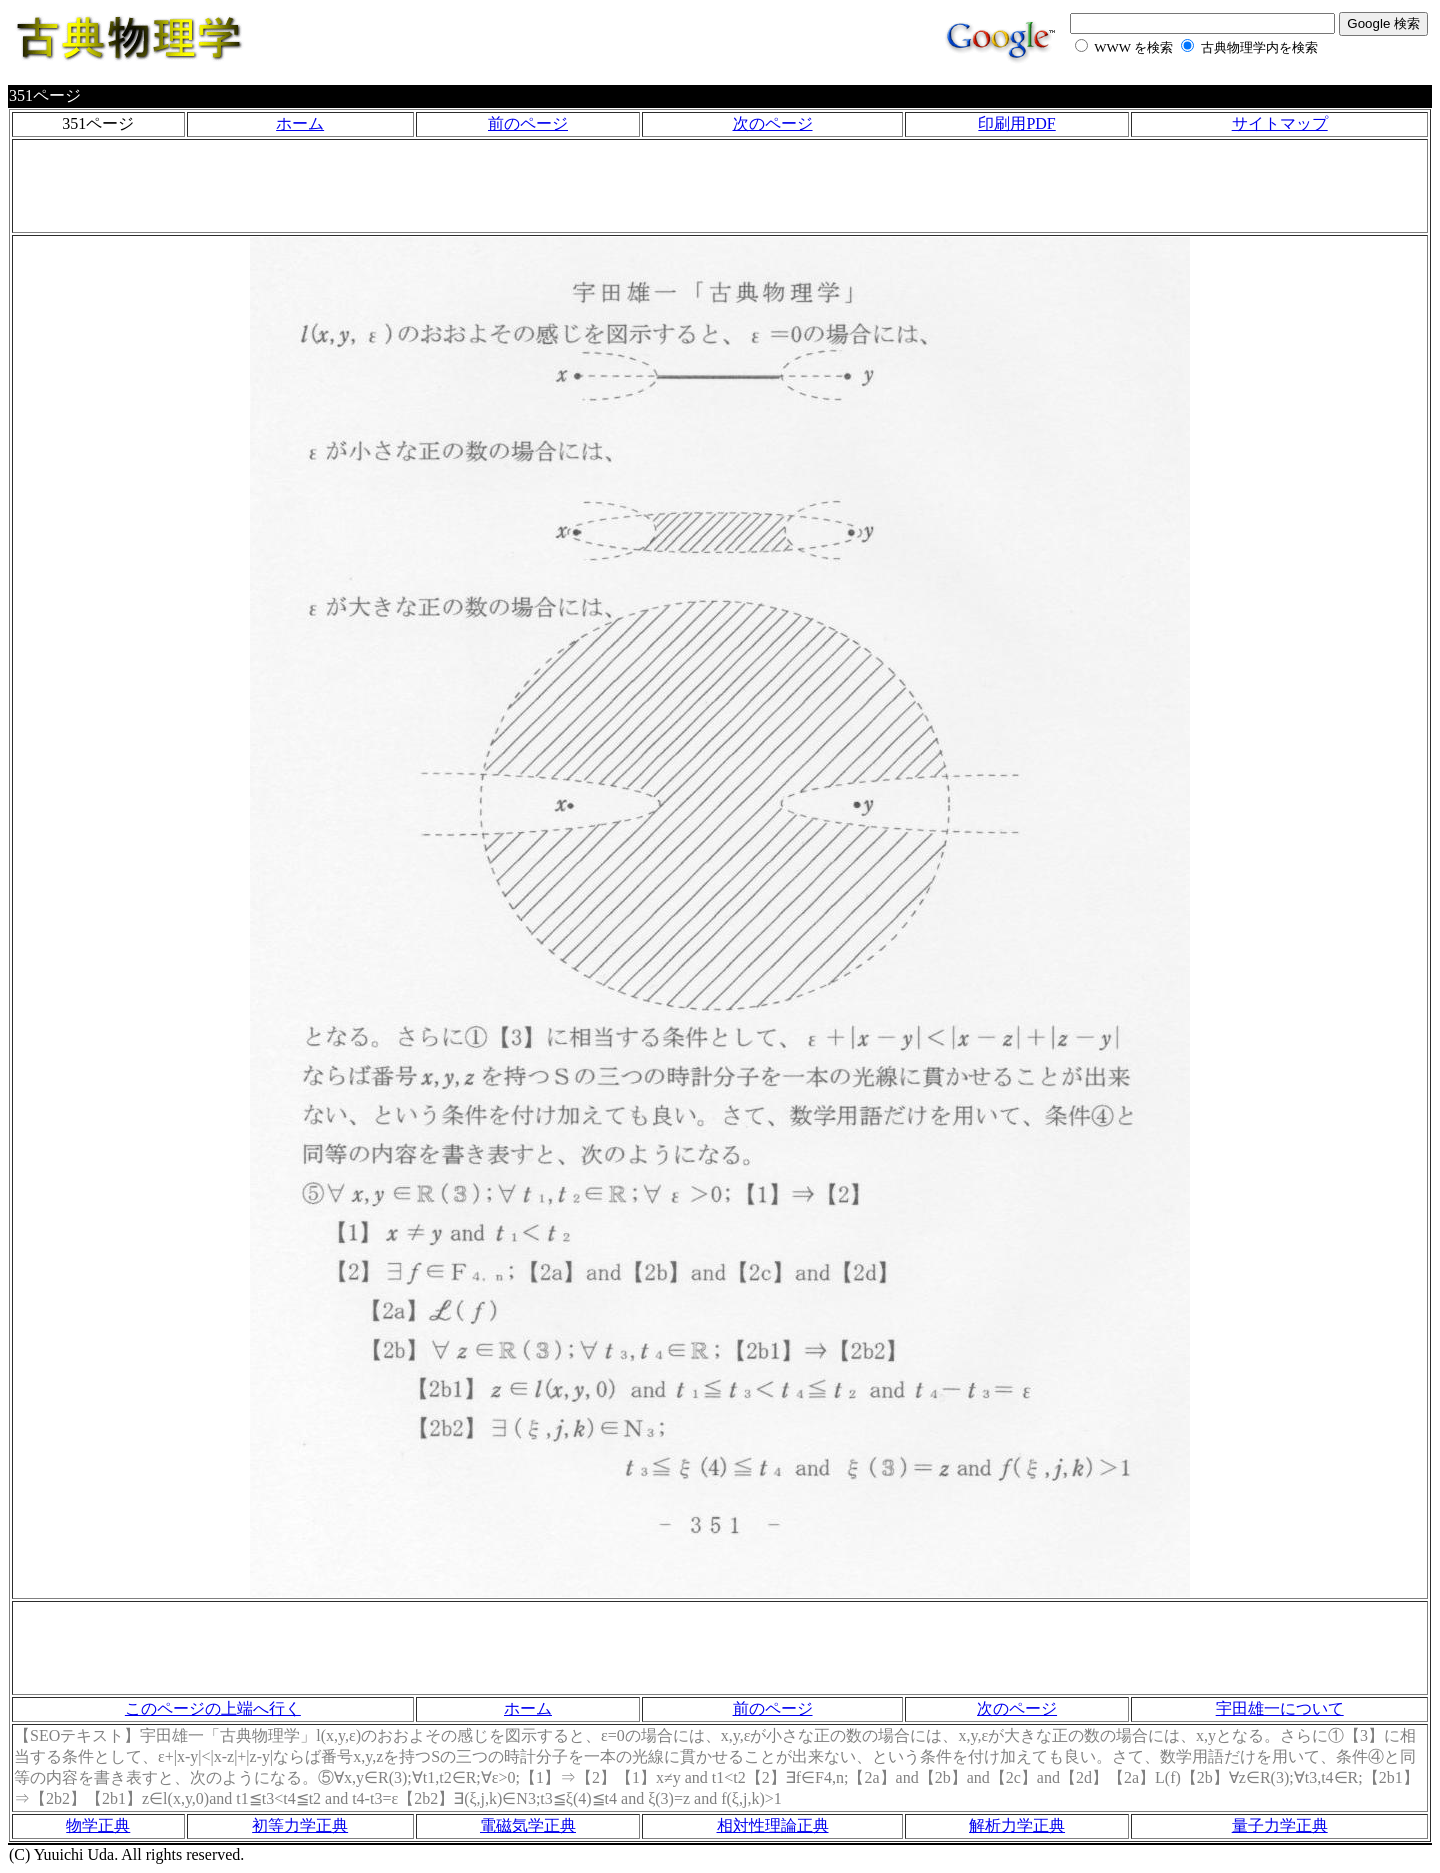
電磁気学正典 (528, 1825)
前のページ (528, 123)
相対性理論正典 (773, 1825)
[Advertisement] (720, 186)
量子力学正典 (1280, 1825)
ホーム (300, 123)
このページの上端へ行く (213, 1708)
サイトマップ (1280, 123)
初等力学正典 (300, 1825)
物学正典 (98, 1825)
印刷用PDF (1016, 123)
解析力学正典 (1017, 1825)
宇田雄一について (1280, 1708)
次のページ (773, 123)
